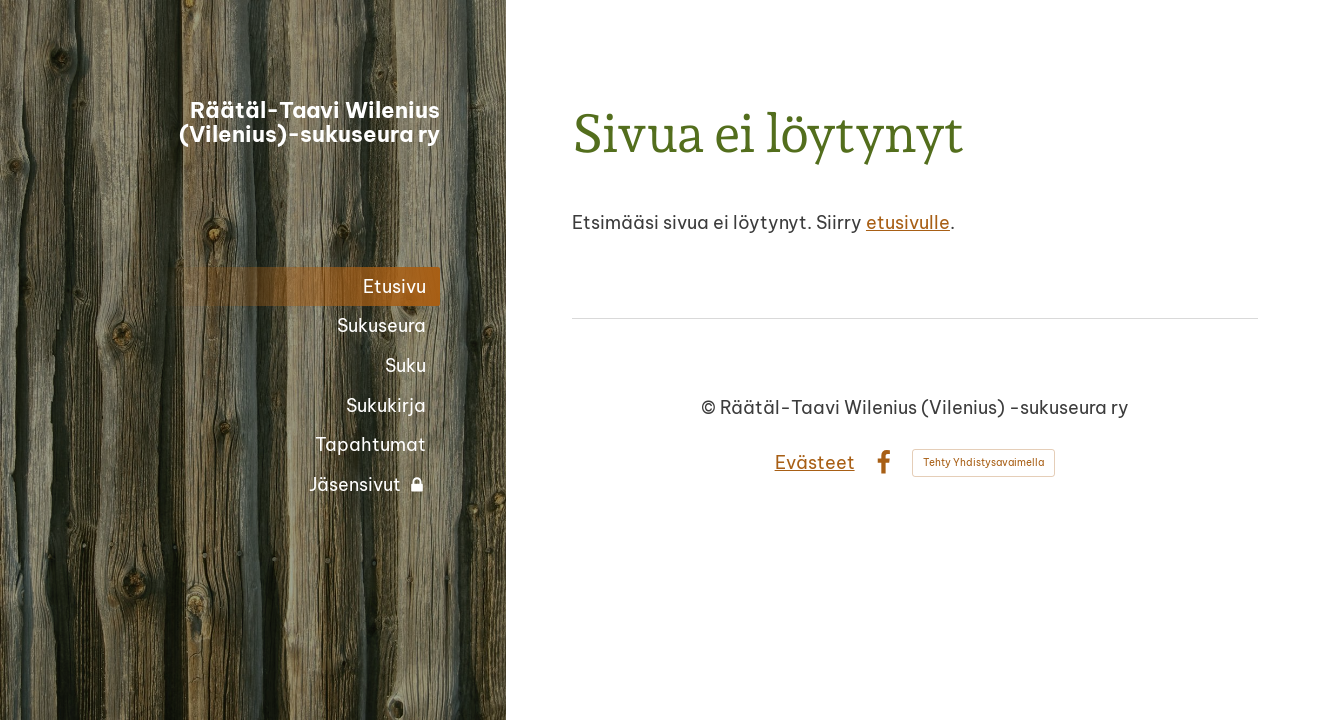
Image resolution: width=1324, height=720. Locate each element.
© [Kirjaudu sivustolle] (710, 407)
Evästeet (815, 462)
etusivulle (908, 222)
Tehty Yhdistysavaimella (983, 462)
